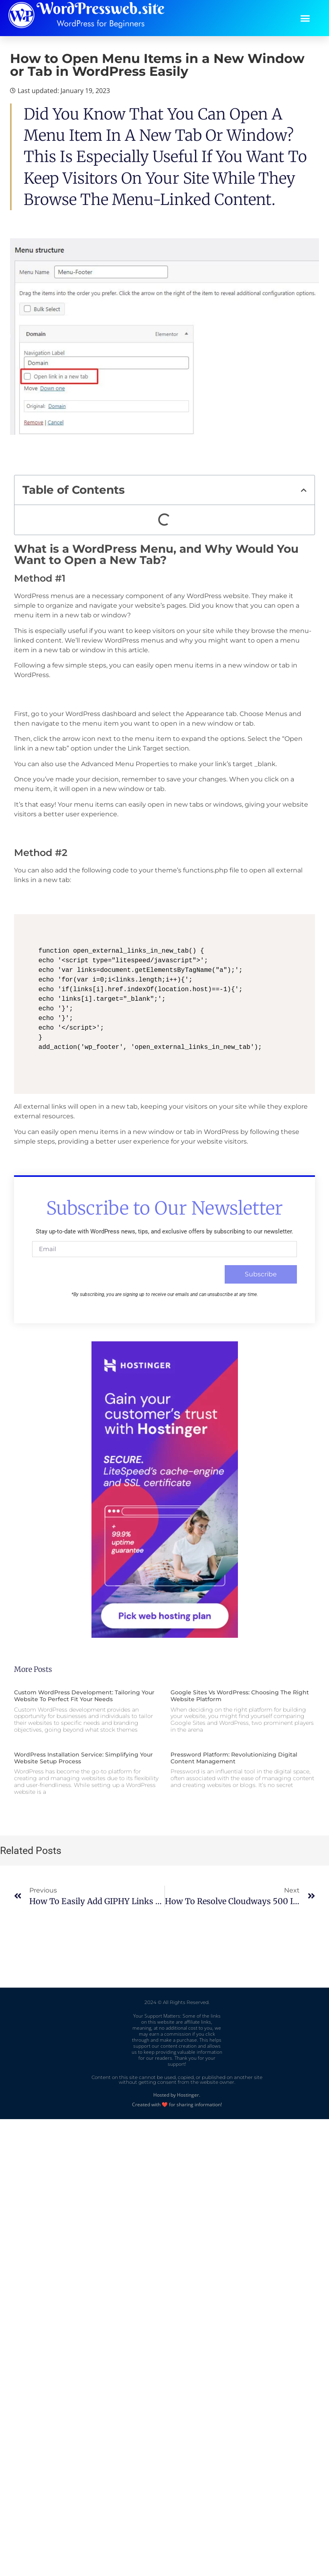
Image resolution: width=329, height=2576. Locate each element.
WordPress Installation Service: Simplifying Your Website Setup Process (83, 1758)
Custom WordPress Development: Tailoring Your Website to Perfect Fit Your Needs (84, 1696)
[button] (305, 18)
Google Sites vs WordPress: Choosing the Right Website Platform (240, 1696)
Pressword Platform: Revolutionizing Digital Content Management (234, 1758)
